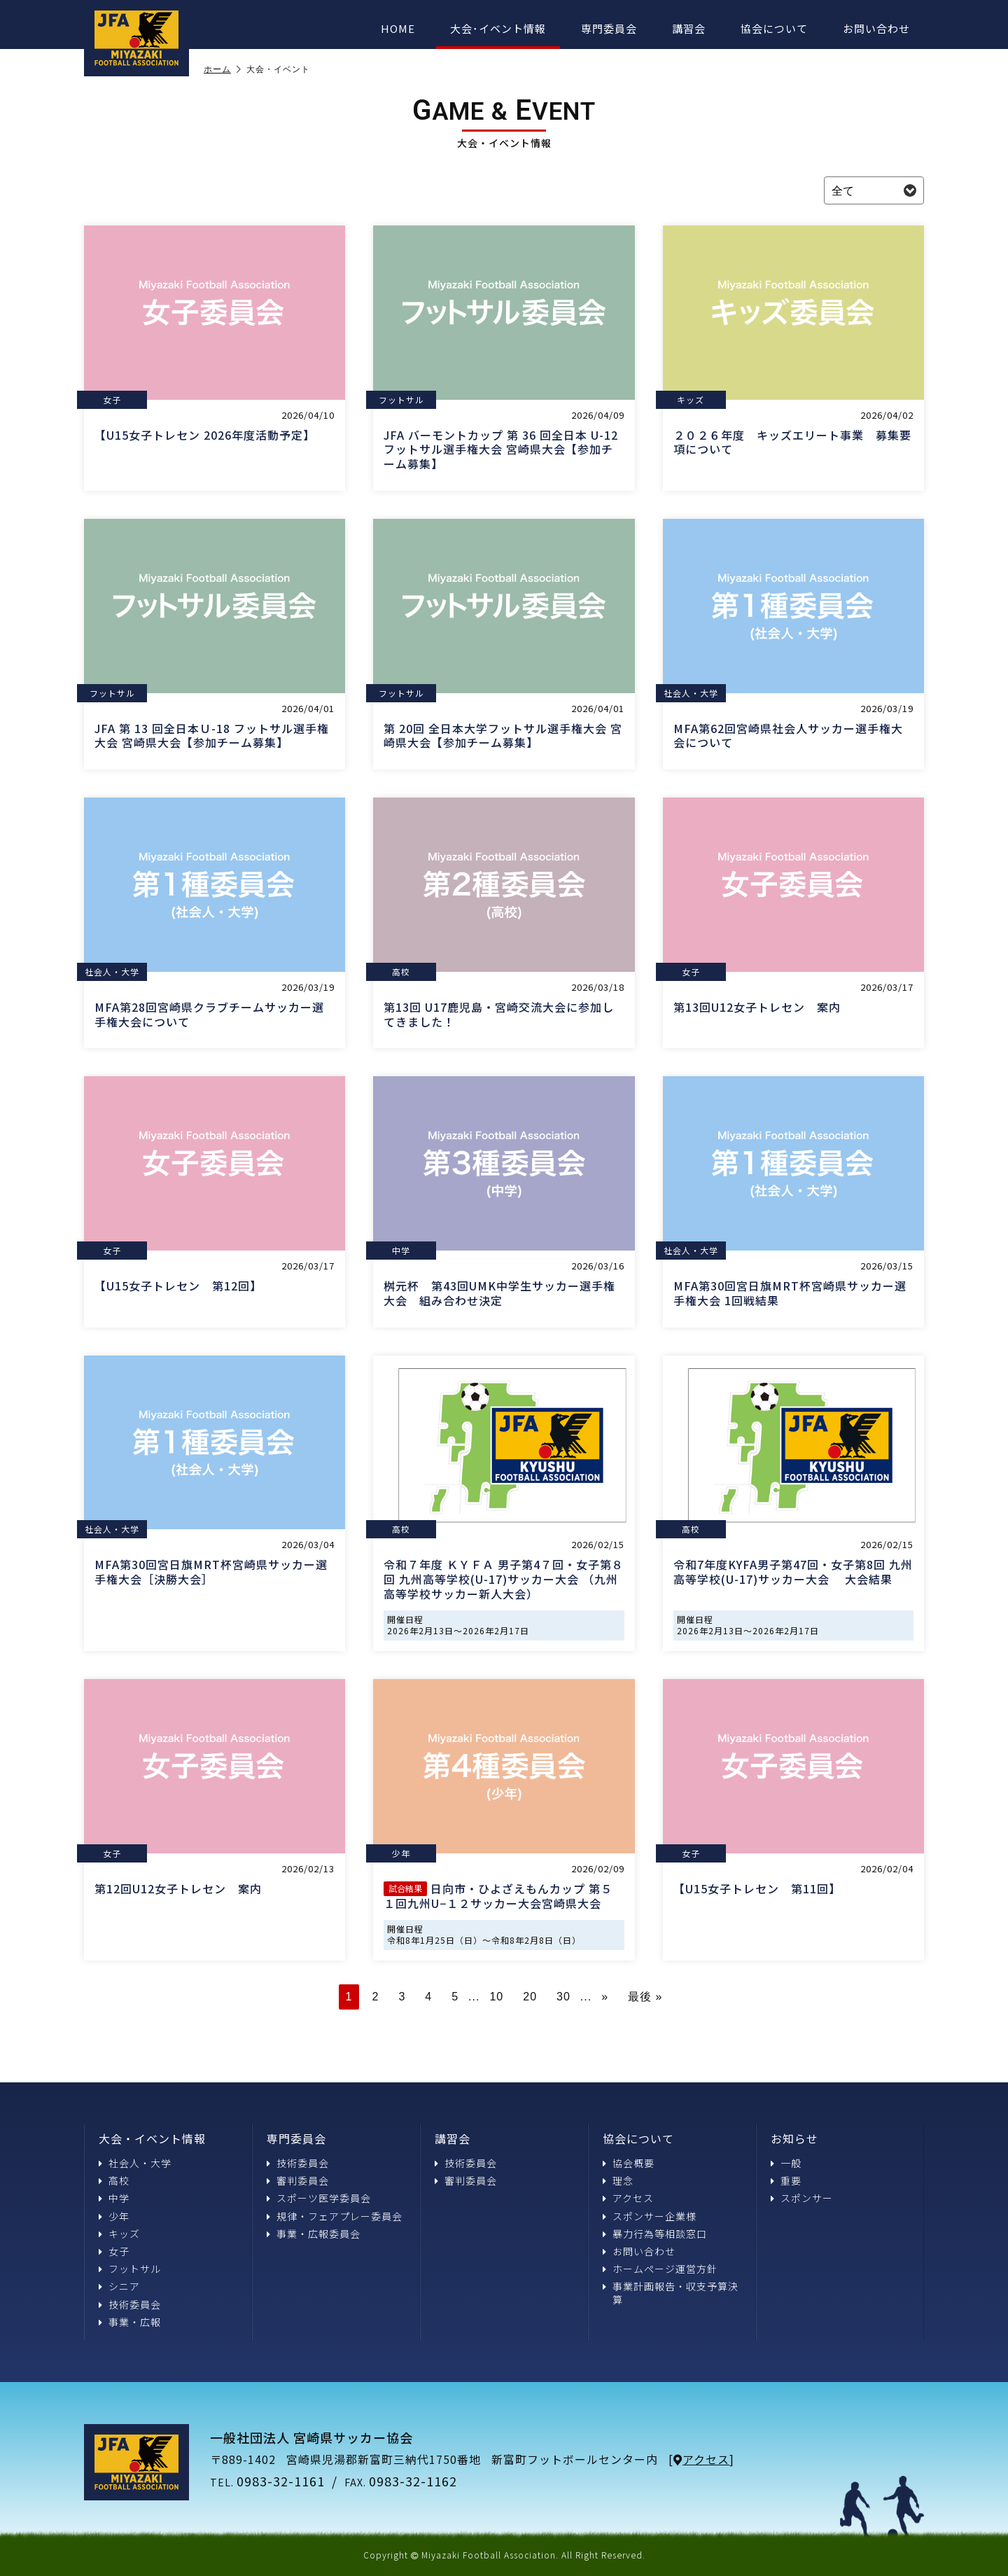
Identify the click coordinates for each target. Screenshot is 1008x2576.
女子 (114, 2251)
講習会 (689, 28)
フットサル (130, 2268)
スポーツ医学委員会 (319, 2198)
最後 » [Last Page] (645, 1997)
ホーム (222, 69)
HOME (398, 28)
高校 (114, 2180)
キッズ (119, 2233)
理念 (618, 2180)
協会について (774, 28)
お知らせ (794, 2138)
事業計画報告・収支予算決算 (670, 2292)
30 (563, 1997)
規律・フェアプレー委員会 (334, 2216)
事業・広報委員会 (313, 2233)
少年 (114, 2216)
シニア (119, 2286)
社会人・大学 (135, 2163)
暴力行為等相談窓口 (655, 2233)
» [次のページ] (604, 1997)
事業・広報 (130, 2322)
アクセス (628, 2198)
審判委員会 (298, 2180)
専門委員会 (609, 28)
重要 (786, 2180)
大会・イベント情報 (152, 2138)
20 (530, 1997)
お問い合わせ (876, 28)
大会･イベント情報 (498, 28)
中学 (114, 2198)
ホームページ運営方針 (660, 2268)
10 (496, 1997)
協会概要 (628, 2163)
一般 (786, 2163)
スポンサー (802, 2198)
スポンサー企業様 (649, 2216)
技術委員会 (130, 2304)
